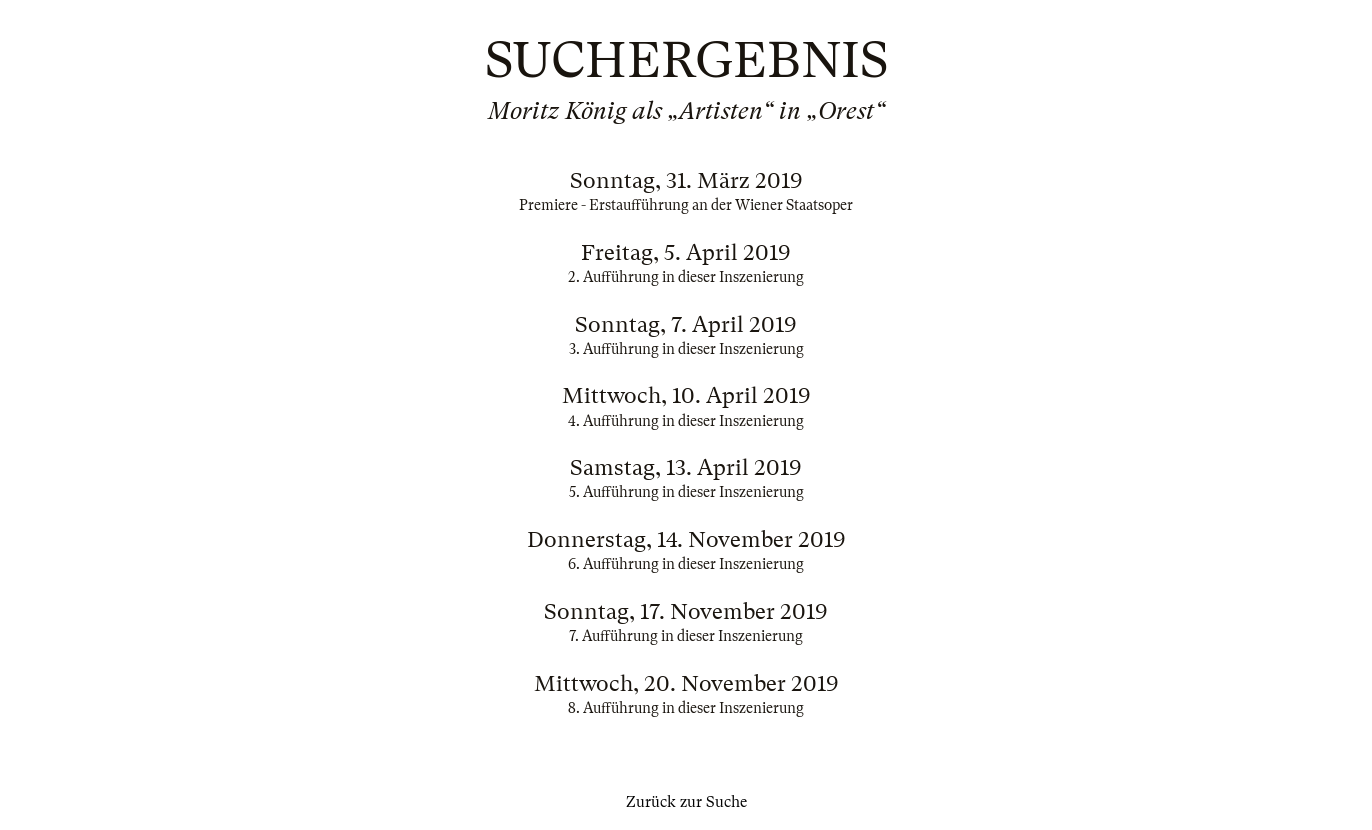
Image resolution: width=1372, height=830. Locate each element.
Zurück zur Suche (686, 802)
